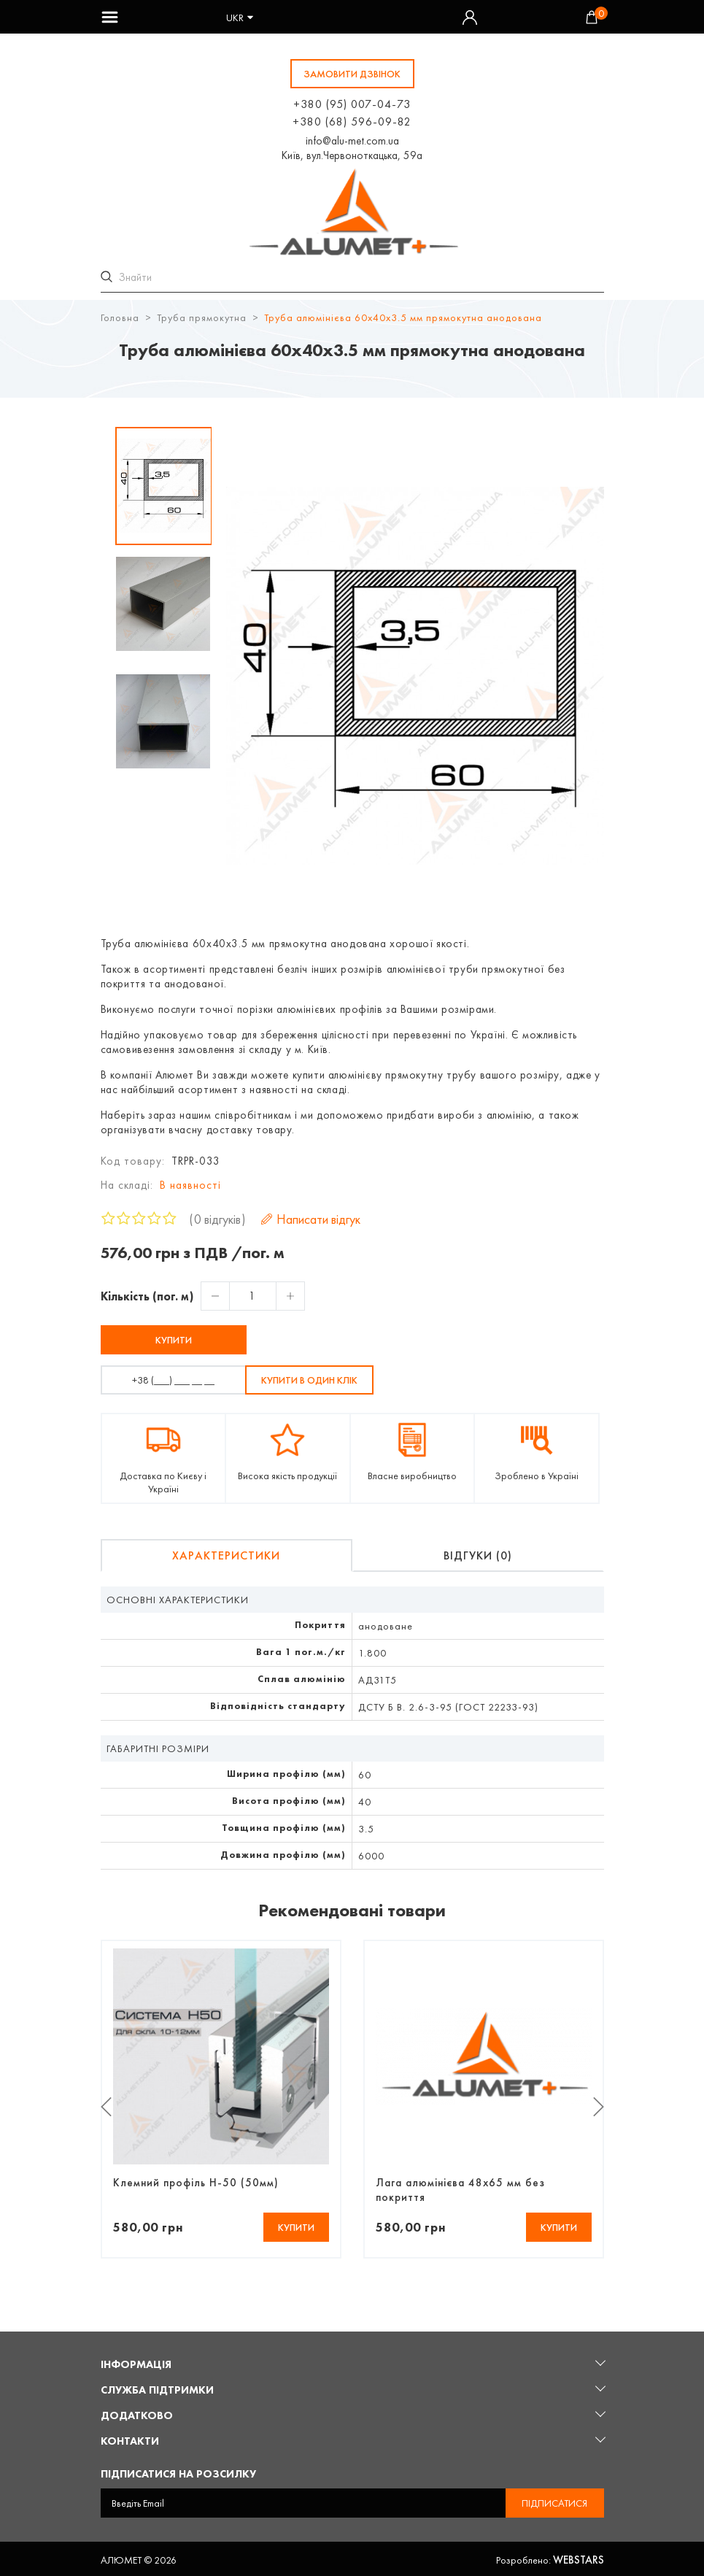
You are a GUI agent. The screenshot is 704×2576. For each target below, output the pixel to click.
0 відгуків (217, 1216)
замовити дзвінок (352, 73)
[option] (163, 484)
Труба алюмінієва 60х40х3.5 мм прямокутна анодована (403, 315)
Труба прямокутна (202, 315)
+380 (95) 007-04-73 (352, 104)
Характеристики (226, 1553)
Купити (173, 1337)
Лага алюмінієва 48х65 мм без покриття (460, 2187)
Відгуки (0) (478, 1553)
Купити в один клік (309, 1377)
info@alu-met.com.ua (352, 141)
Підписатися (554, 2500)
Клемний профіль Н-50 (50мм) (196, 2180)
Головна (120, 315)
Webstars (578, 2557)
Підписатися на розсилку (178, 2471)
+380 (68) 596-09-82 (352, 121)
